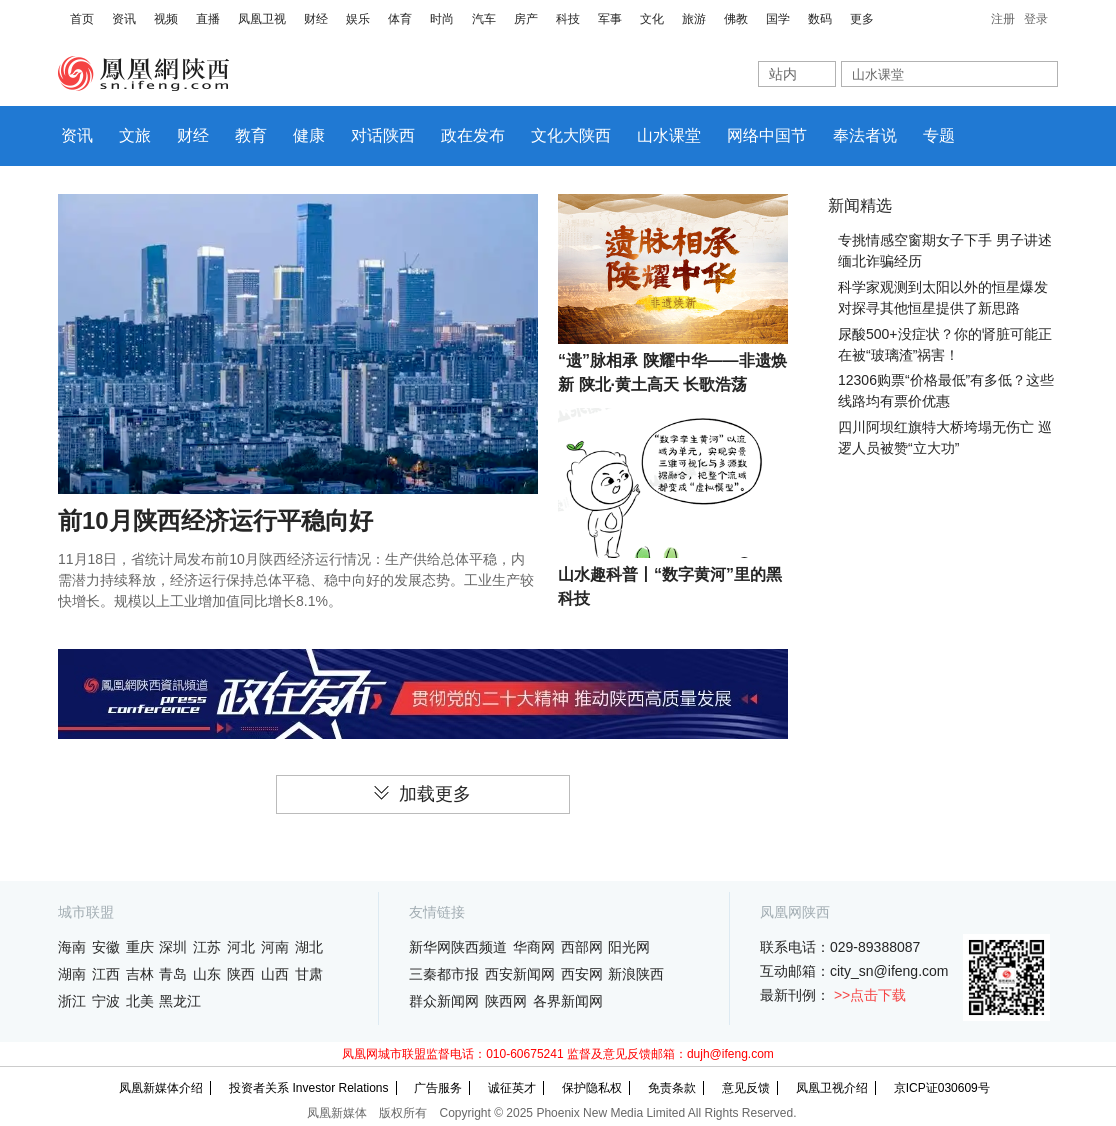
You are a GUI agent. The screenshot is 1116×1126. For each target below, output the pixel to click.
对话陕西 (383, 135)
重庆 (140, 947)
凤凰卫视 (262, 19)
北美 (140, 1001)
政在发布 (473, 135)
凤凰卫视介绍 (832, 1088)
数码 (820, 19)
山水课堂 (669, 135)
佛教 (736, 19)
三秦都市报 (444, 974)
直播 (208, 19)
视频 (166, 19)
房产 (526, 19)
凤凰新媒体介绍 (161, 1088)
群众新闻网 (444, 1001)
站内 (783, 74)
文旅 (135, 135)
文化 (652, 19)
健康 (309, 135)
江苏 (207, 947)
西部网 (582, 947)
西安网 (582, 974)
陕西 (241, 974)
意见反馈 (746, 1088)
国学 (778, 19)
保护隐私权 (592, 1088)
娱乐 (358, 19)
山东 (207, 974)
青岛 (173, 974)
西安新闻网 (520, 974)
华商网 (534, 947)
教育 (251, 135)
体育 (400, 19)
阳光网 (629, 947)
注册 (1003, 19)
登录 (1036, 19)
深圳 (173, 947)
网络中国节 (767, 135)
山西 (275, 974)
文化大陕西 (571, 135)
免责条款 (672, 1088)
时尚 (442, 19)
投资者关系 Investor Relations (308, 1088)
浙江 (72, 1001)
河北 (241, 947)
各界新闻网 (568, 1001)
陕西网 (506, 1001)
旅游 (694, 19)
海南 (72, 947)
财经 (316, 19)
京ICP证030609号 (942, 1088)
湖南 (72, 974)
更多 (862, 19)
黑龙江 (180, 1001)
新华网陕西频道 (458, 947)
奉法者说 (865, 135)
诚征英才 (512, 1088)
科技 (568, 19)
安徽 (106, 947)
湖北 (309, 947)
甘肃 (309, 974)
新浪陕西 (636, 974)
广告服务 (438, 1088)
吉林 (140, 974)
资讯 (124, 19)
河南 (275, 947)
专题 (939, 135)
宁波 (106, 1001)
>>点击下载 (870, 995)
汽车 (484, 19)
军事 (610, 19)
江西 (106, 974)
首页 (82, 19)
